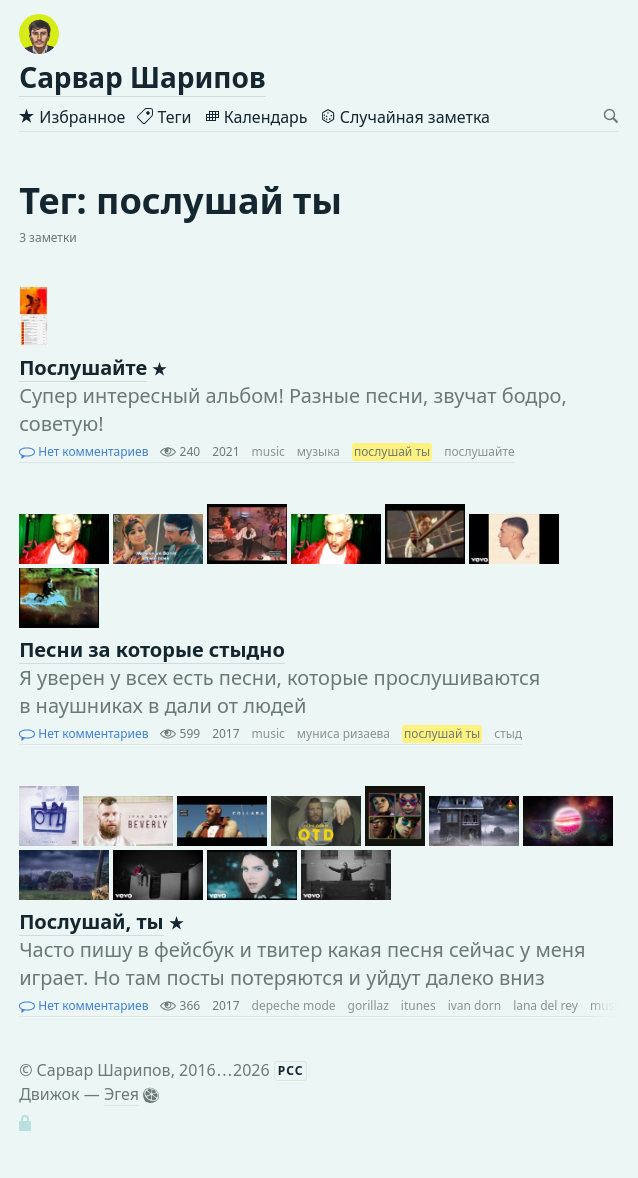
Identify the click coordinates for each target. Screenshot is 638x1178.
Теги (164, 117)
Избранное (72, 117)
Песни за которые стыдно (152, 649)
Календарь (256, 117)
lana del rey (545, 1005)
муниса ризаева (343, 733)
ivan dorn (474, 1005)
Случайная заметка (405, 117)
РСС (291, 1070)
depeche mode (294, 1005)
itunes (418, 1005)
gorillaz (368, 1005)
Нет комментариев (83, 451)
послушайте (479, 451)
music (268, 451)
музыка (318, 451)
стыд (508, 733)
